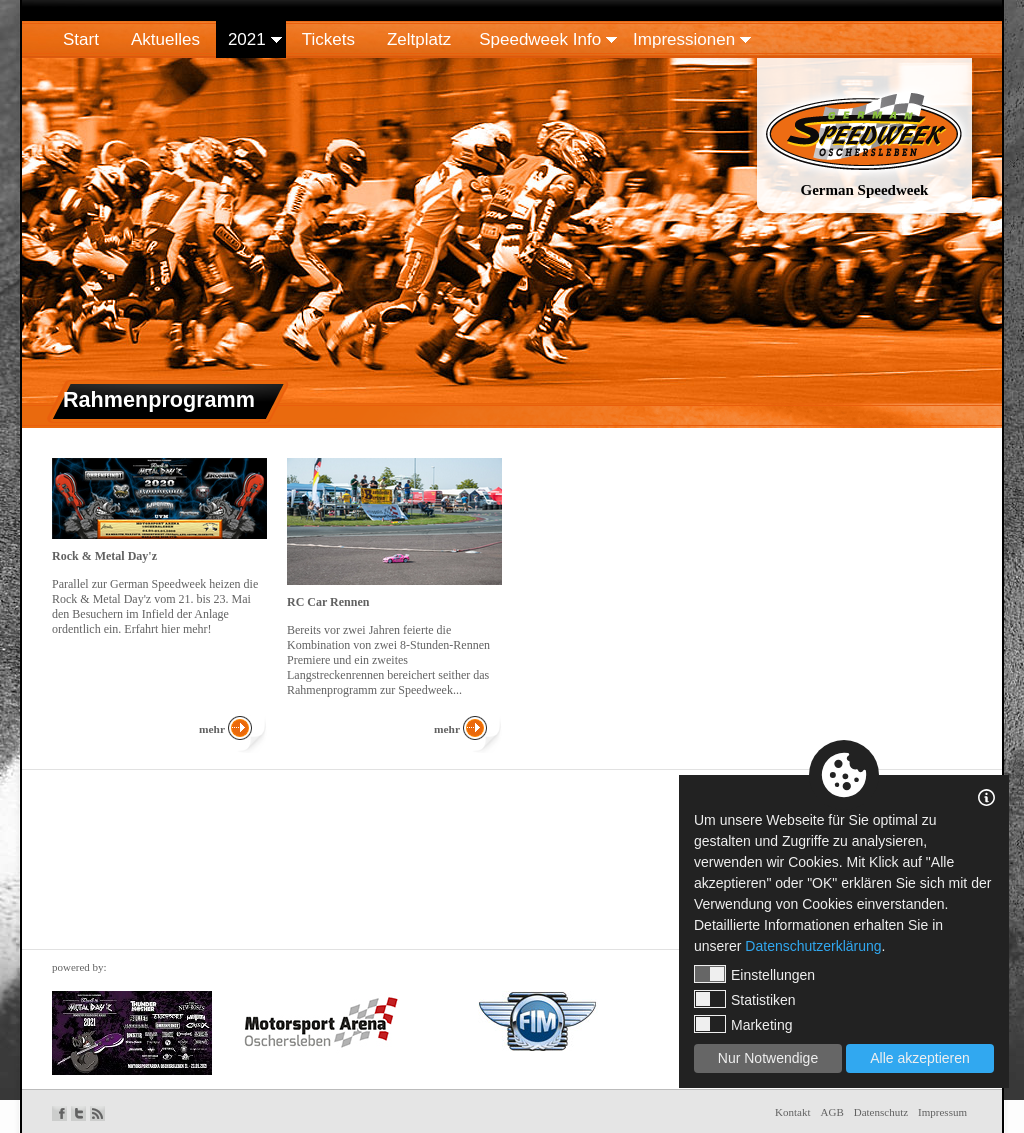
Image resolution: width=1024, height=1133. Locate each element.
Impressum (942, 1112)
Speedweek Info (540, 39)
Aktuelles (165, 39)
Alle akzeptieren (920, 1058)
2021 (247, 39)
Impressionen (684, 39)
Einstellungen (754, 974)
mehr (212, 729)
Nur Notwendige (768, 1058)
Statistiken (745, 999)
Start (81, 39)
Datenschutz (881, 1112)
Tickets (328, 39)
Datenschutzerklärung (813, 946)
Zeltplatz (419, 39)
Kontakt (792, 1112)
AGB (832, 1112)
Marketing (743, 1024)
